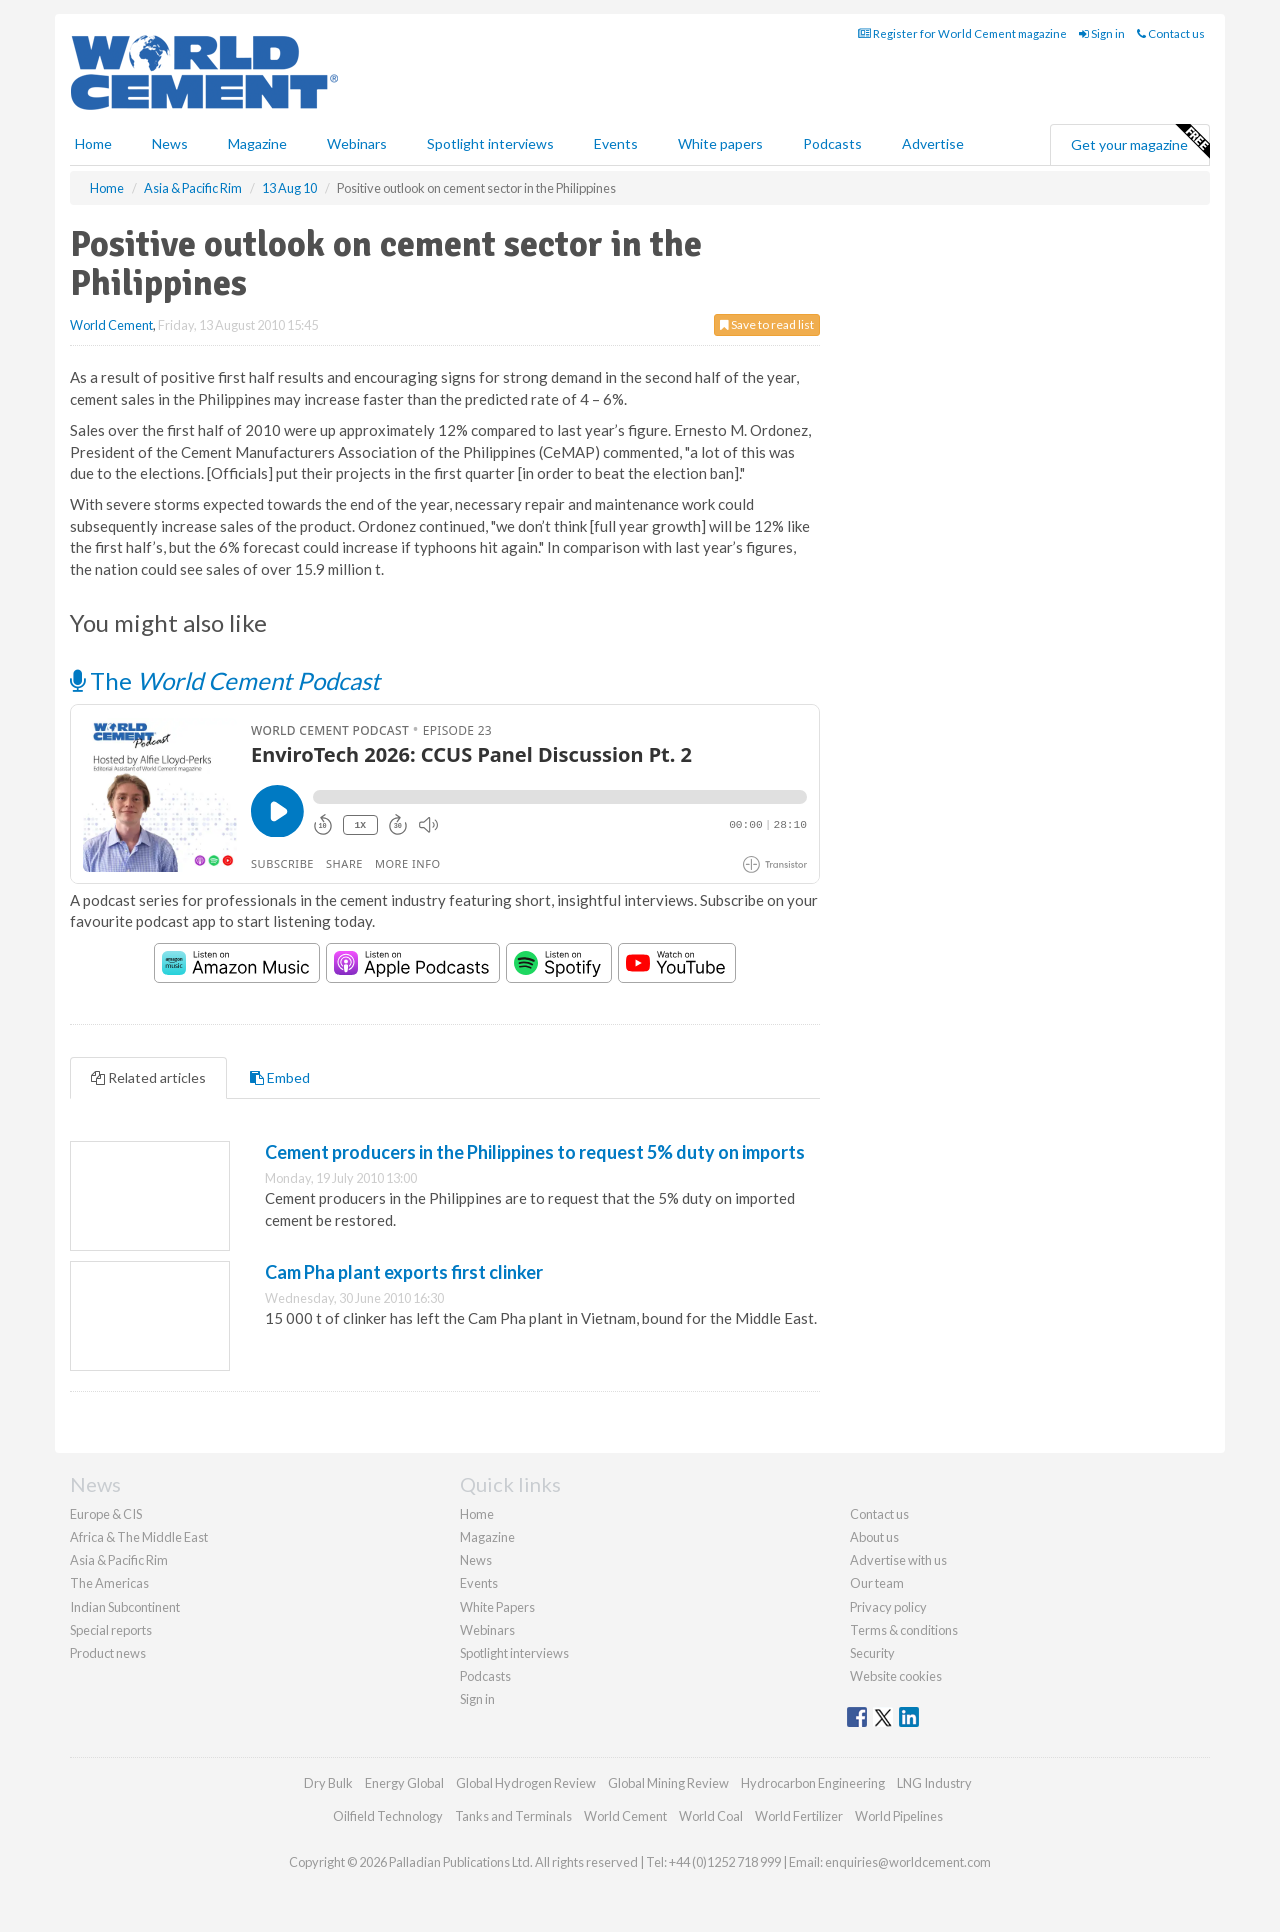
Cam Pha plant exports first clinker (404, 1272)
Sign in (1102, 33)
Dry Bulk (328, 1783)
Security (872, 1653)
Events (616, 143)
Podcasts (832, 143)
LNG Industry (934, 1783)
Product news (108, 1653)
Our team (877, 1583)
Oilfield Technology (388, 1816)
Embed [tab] (280, 1077)
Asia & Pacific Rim (119, 1560)
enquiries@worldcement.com (908, 1862)
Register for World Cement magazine (962, 33)
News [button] (170, 143)
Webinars (357, 143)
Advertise (933, 143)
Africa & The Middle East (139, 1537)
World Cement (111, 325)
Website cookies (896, 1676)
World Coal (711, 1816)
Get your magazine (1140, 142)
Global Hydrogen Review (526, 1783)
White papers (720, 143)
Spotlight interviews (490, 143)
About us (874, 1537)
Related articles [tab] (148, 1077)
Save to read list (767, 324)
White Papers (497, 1607)
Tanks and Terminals (513, 1816)
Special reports (111, 1630)
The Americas (109, 1583)
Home (93, 143)
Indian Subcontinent (125, 1607)
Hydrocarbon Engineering (813, 1783)
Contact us (1171, 33)
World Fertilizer (799, 1816)
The (225, 680)
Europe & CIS (106, 1514)
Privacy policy (888, 1607)
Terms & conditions (904, 1630)
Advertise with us (898, 1560)
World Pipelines (899, 1816)
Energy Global (404, 1783)
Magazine (257, 143)
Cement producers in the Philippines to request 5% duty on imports (535, 1152)
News (476, 1560)
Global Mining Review (668, 1783)
